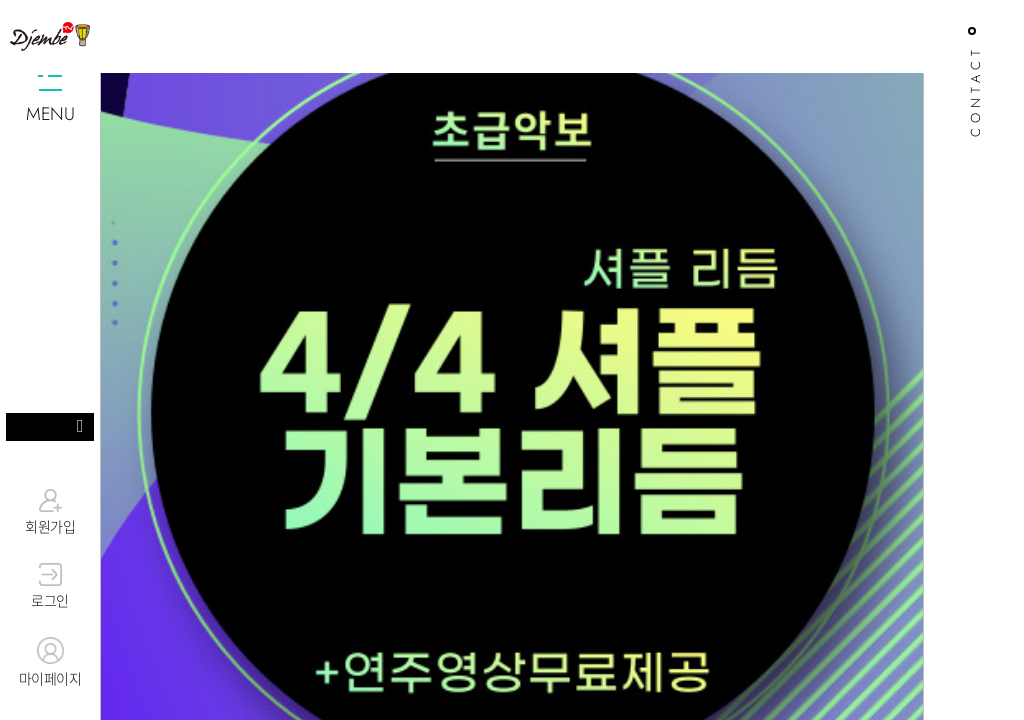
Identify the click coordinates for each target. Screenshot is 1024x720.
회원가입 (50, 512)
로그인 (50, 587)
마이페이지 (50, 663)
